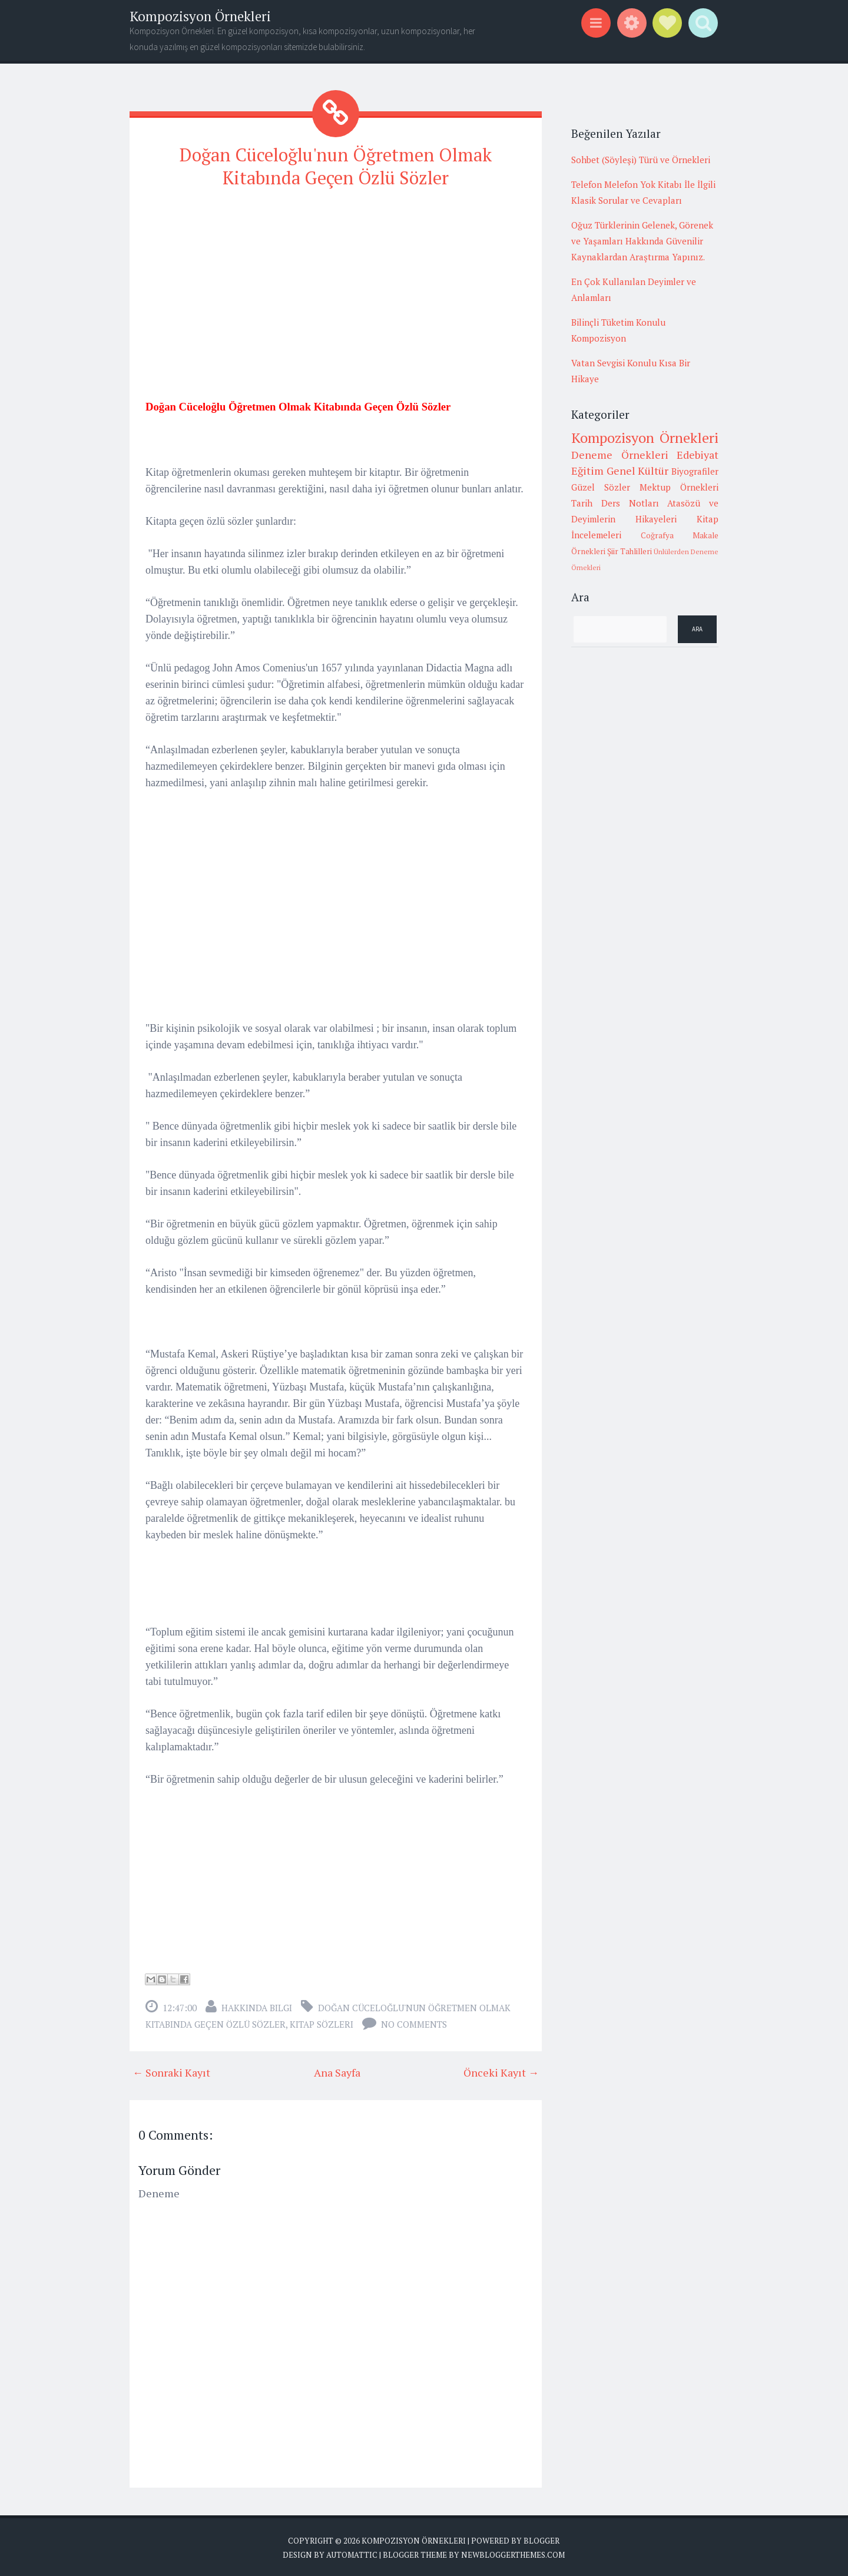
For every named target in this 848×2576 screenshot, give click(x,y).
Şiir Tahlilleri (629, 551)
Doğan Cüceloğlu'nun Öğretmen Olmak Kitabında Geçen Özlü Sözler (335, 165)
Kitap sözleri (321, 2022)
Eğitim (587, 470)
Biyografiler (694, 471)
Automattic (351, 2552)
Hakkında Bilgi (256, 2005)
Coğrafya (657, 535)
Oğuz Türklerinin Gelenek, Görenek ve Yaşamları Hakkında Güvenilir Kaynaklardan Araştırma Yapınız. (642, 241)
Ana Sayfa (337, 2070)
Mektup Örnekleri (679, 487)
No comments (414, 2022)
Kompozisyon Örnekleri (200, 16)
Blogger (541, 2538)
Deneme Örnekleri (619, 455)
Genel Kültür (638, 470)
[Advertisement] (335, 280)
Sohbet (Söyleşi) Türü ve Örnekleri (640, 159)
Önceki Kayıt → (501, 2070)
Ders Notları (630, 503)
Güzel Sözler (600, 487)
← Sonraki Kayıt (171, 2070)
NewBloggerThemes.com (513, 2552)
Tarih (581, 503)
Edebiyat (697, 455)
